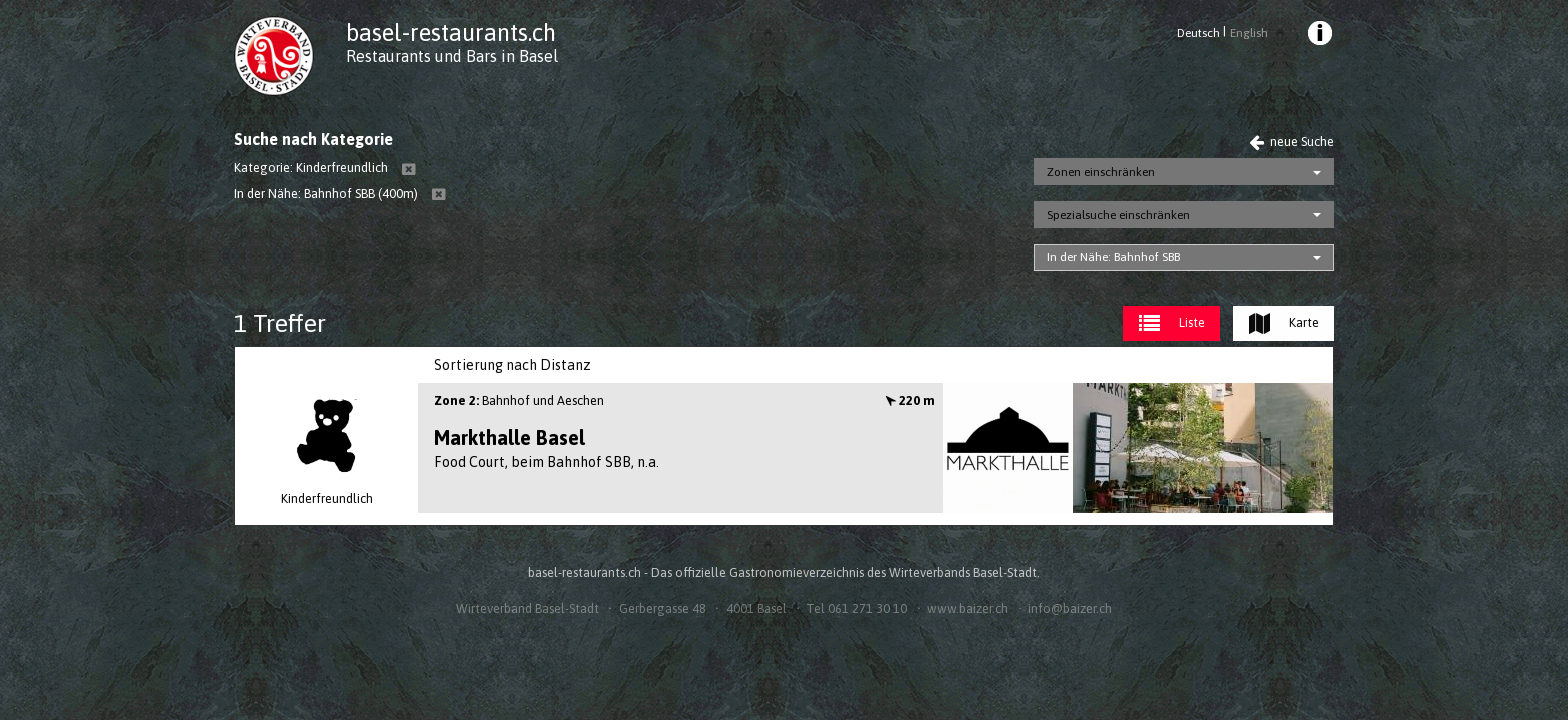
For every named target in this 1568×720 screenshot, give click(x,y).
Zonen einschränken (1101, 172)
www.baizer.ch (967, 608)
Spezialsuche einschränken (1118, 215)
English (1249, 33)
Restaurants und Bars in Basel (452, 56)
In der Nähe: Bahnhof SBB (1113, 257)
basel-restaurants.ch (451, 32)
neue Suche (1291, 141)
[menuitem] (1319, 36)
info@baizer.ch (1070, 608)
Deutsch (1198, 33)
